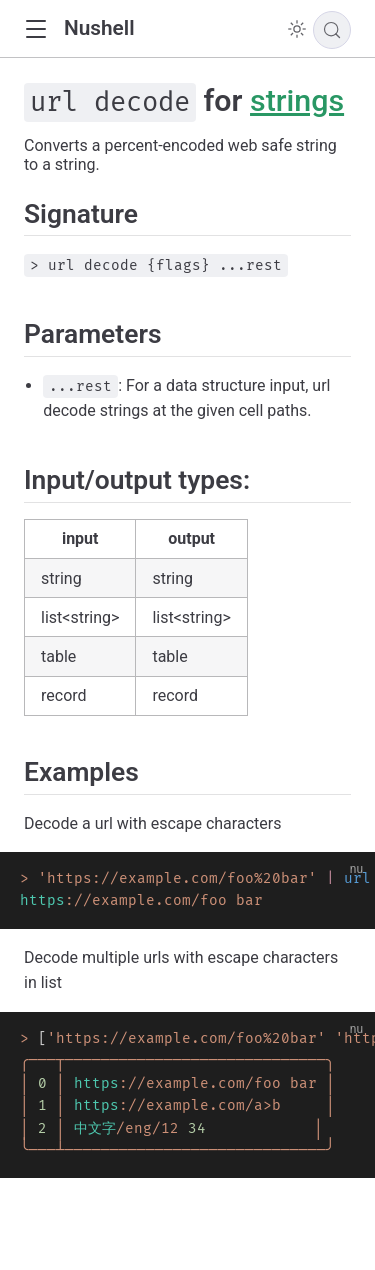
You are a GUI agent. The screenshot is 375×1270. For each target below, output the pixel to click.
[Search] (332, 30)
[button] (35, 29)
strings (297, 100)
